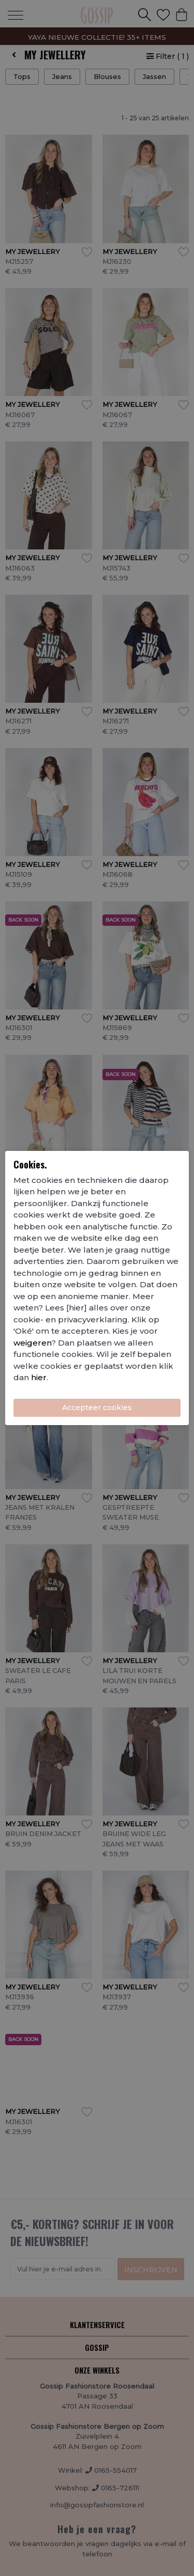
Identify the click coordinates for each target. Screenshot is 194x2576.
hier (39, 1377)
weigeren (32, 1343)
